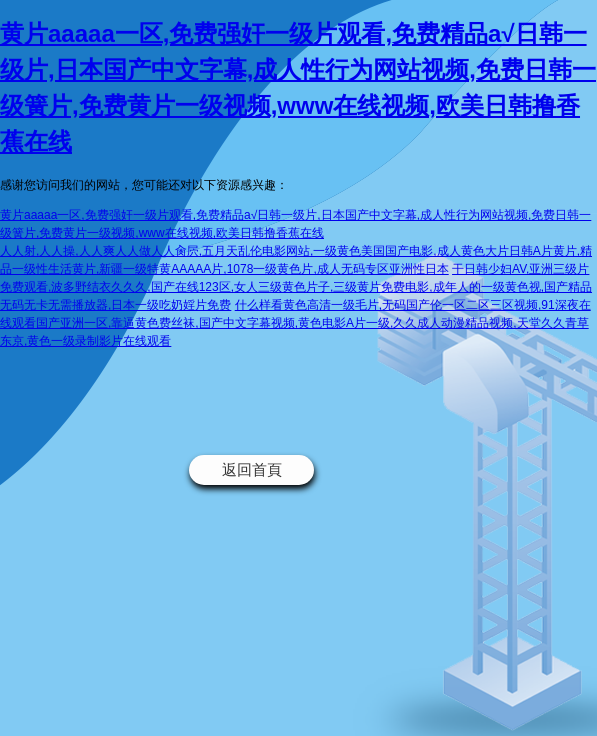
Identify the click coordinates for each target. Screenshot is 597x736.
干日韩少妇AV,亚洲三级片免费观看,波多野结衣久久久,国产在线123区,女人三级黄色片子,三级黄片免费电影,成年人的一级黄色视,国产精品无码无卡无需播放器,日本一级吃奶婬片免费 (296, 287)
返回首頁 (252, 469)
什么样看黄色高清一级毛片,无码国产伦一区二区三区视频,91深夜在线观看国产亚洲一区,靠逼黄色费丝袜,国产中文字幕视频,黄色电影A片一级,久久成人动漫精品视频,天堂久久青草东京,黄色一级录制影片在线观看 (295, 323)
